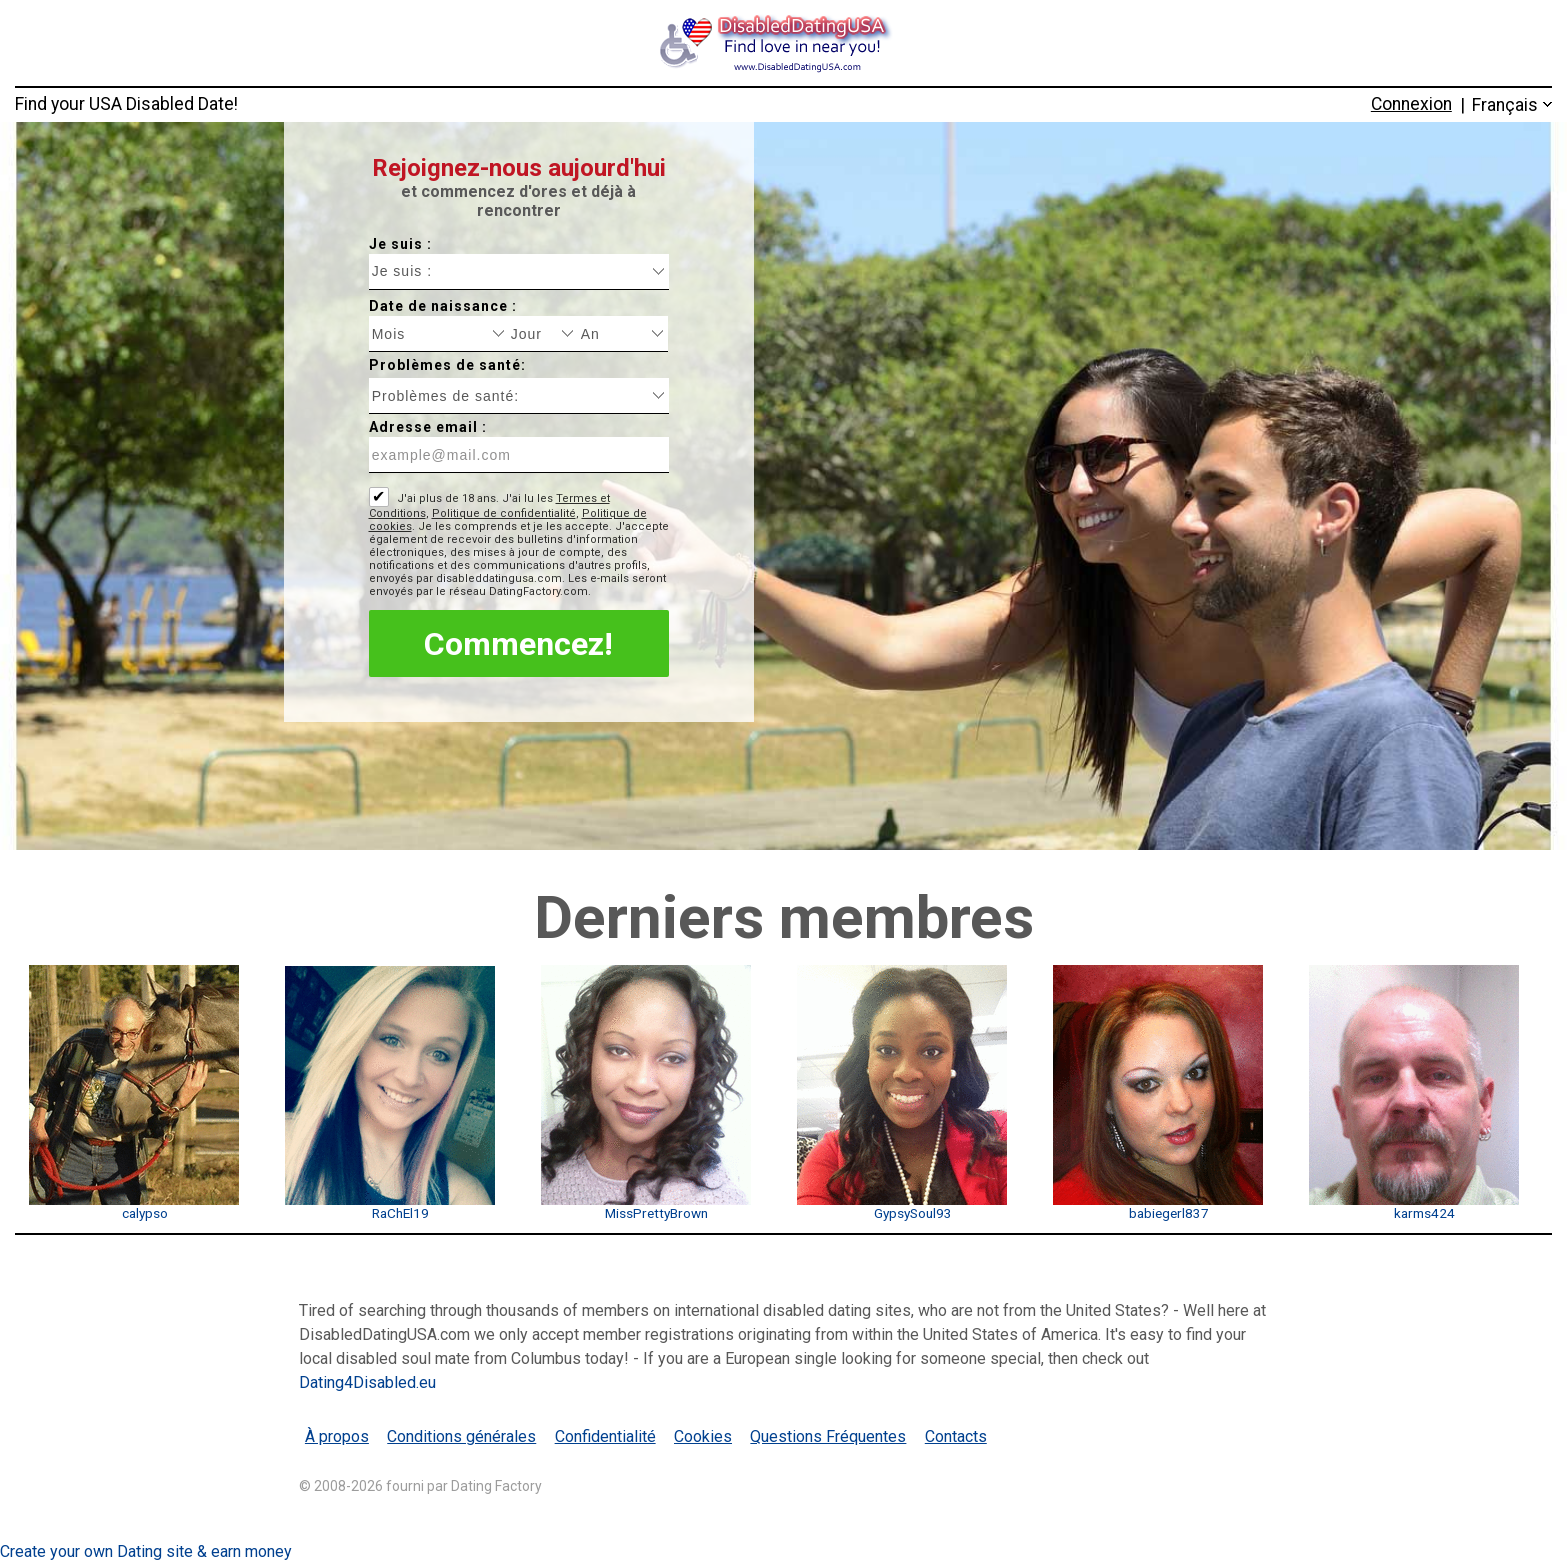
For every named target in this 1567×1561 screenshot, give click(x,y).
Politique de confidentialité (504, 513)
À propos (337, 1436)
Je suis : (400, 244)
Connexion (1411, 104)
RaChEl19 (400, 1213)
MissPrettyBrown (656, 1213)
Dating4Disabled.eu (367, 1382)
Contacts (956, 1436)
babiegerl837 (1169, 1213)
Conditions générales (461, 1436)
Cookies (703, 1436)
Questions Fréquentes (828, 1436)
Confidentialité (605, 1436)
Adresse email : (428, 427)
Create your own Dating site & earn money (146, 1551)
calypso (145, 1213)
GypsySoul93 (913, 1213)
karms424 (1424, 1213)
